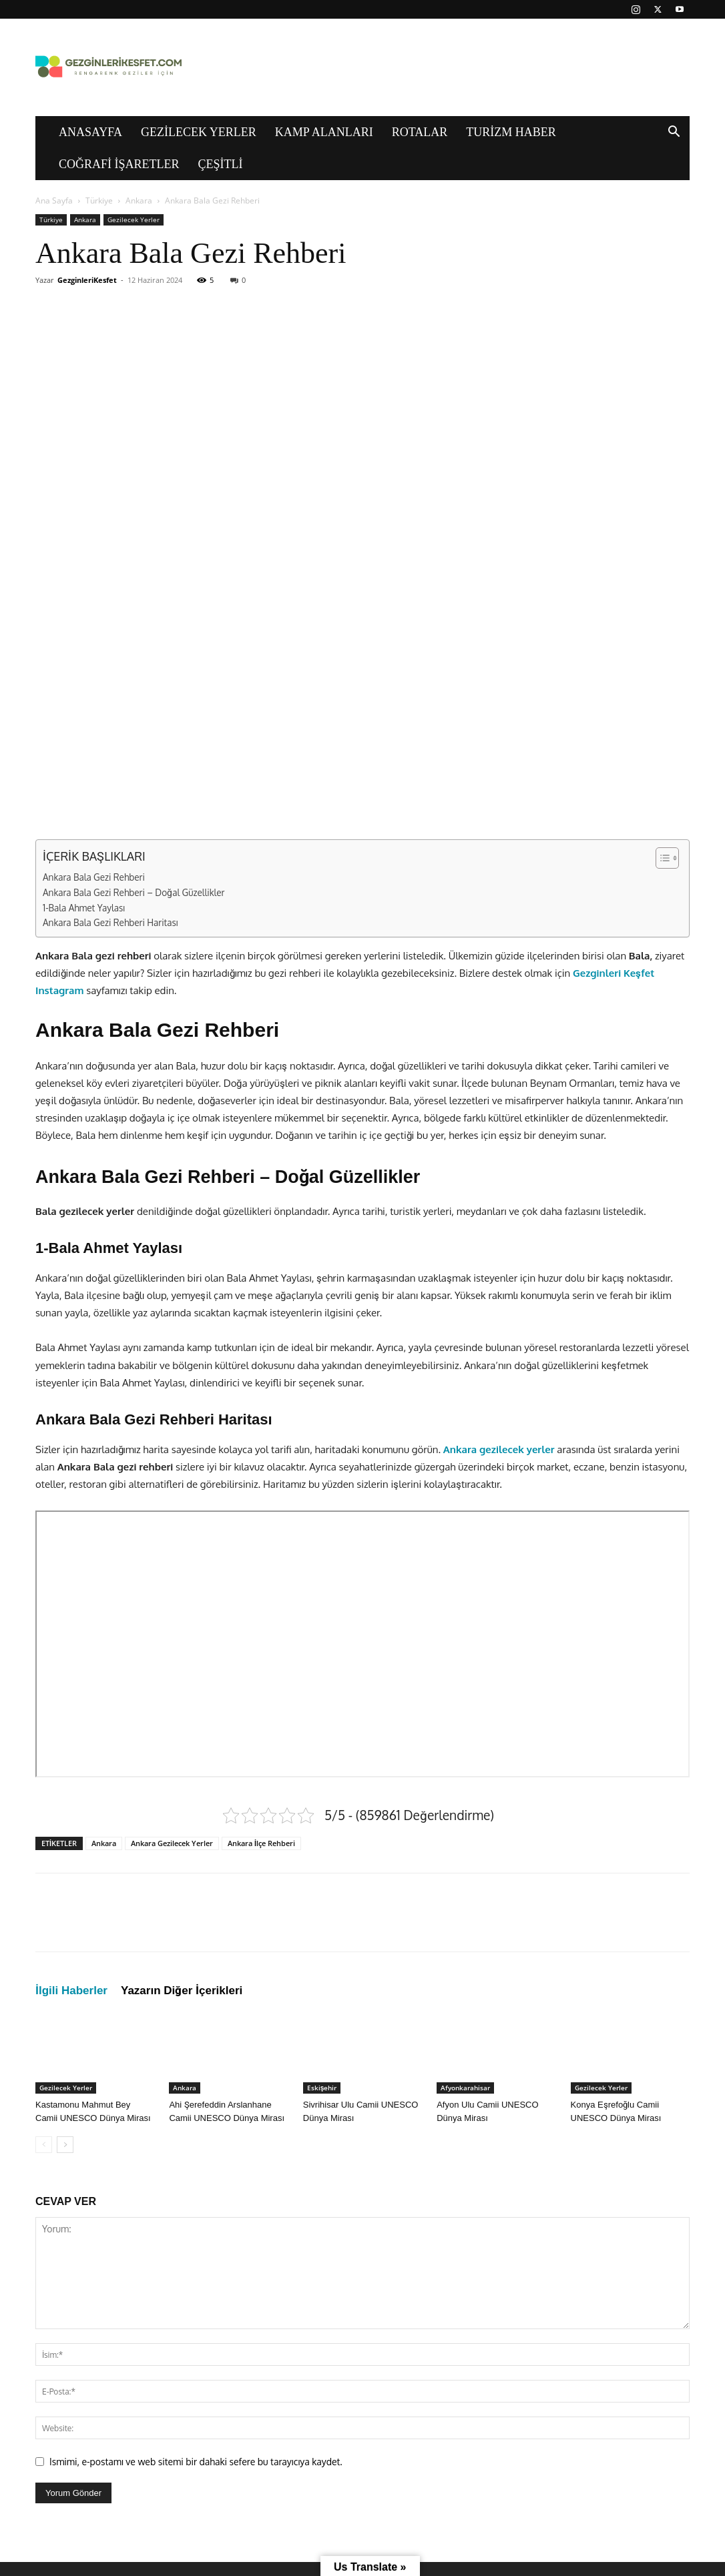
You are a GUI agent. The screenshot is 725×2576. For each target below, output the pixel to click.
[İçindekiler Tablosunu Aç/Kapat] (661, 858)
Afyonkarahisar (465, 2087)
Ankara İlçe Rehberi (261, 1843)
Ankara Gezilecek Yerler (172, 1843)
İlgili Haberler (71, 1990)
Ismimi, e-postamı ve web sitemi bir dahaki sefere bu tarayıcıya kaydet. (195, 2461)
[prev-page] (43, 2144)
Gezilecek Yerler (198, 132)
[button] (674, 133)
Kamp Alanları (324, 132)
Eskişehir (322, 2087)
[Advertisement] (362, 428)
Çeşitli (220, 164)
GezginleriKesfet (87, 280)
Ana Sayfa (54, 200)
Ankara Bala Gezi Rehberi (94, 877)
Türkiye (99, 200)
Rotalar (420, 132)
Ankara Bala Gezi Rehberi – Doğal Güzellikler (134, 892)
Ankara (139, 200)
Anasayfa (90, 132)
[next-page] (65, 2144)
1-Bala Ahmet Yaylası (84, 907)
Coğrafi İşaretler (119, 164)
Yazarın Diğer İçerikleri (181, 1990)
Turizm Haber (511, 132)
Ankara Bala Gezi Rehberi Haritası (110, 922)
